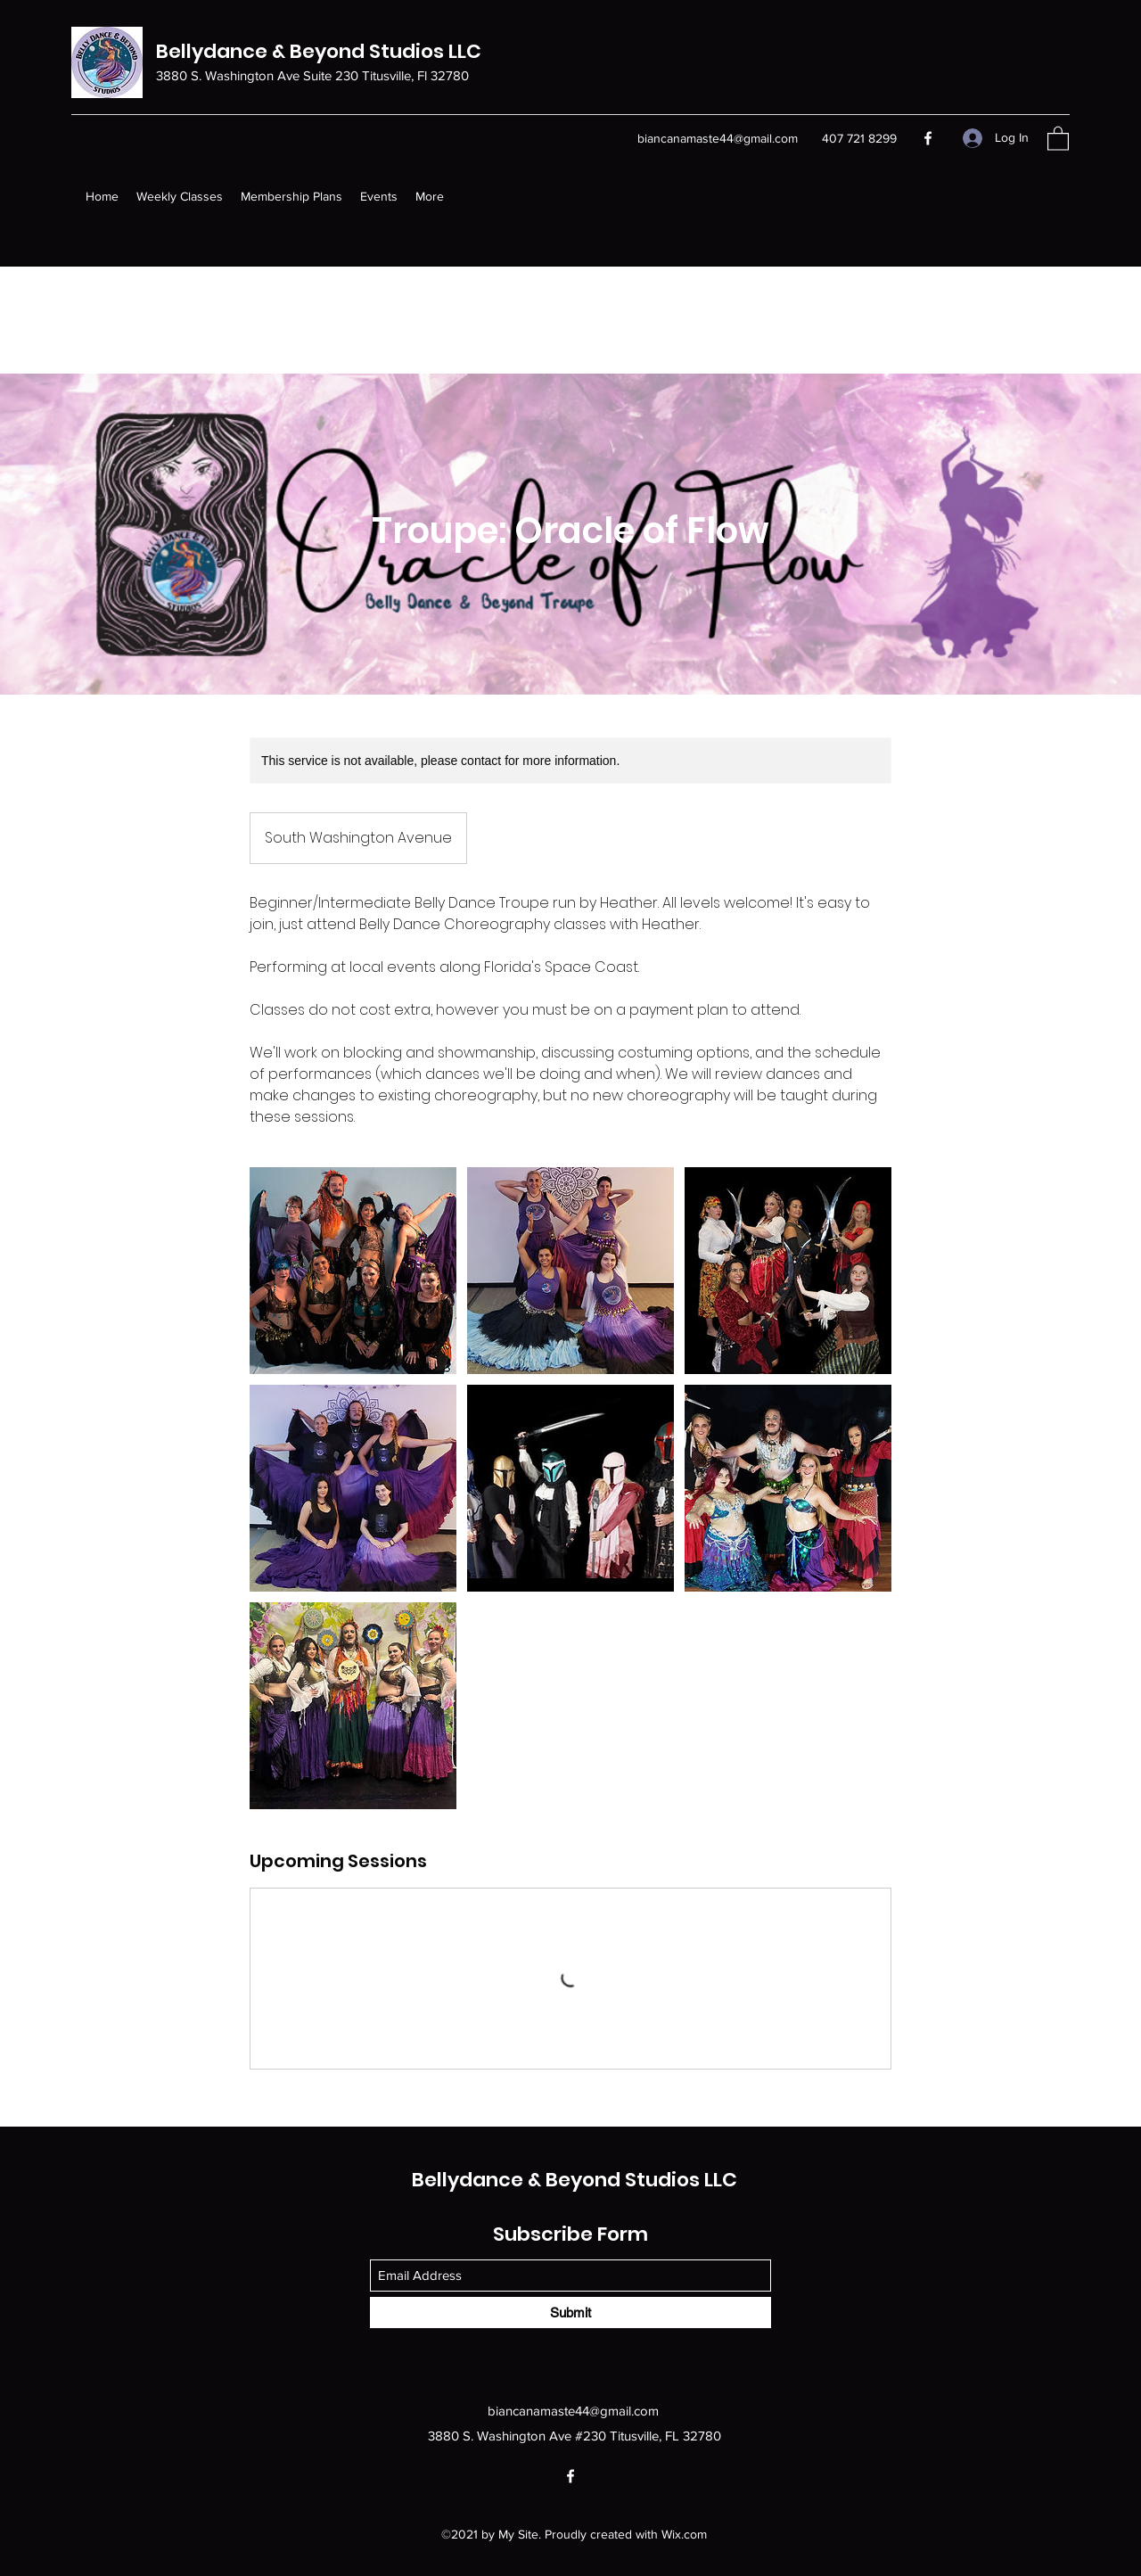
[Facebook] (928, 138)
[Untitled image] (353, 1270)
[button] (1058, 138)
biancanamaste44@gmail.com (717, 138)
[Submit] (570, 2312)
